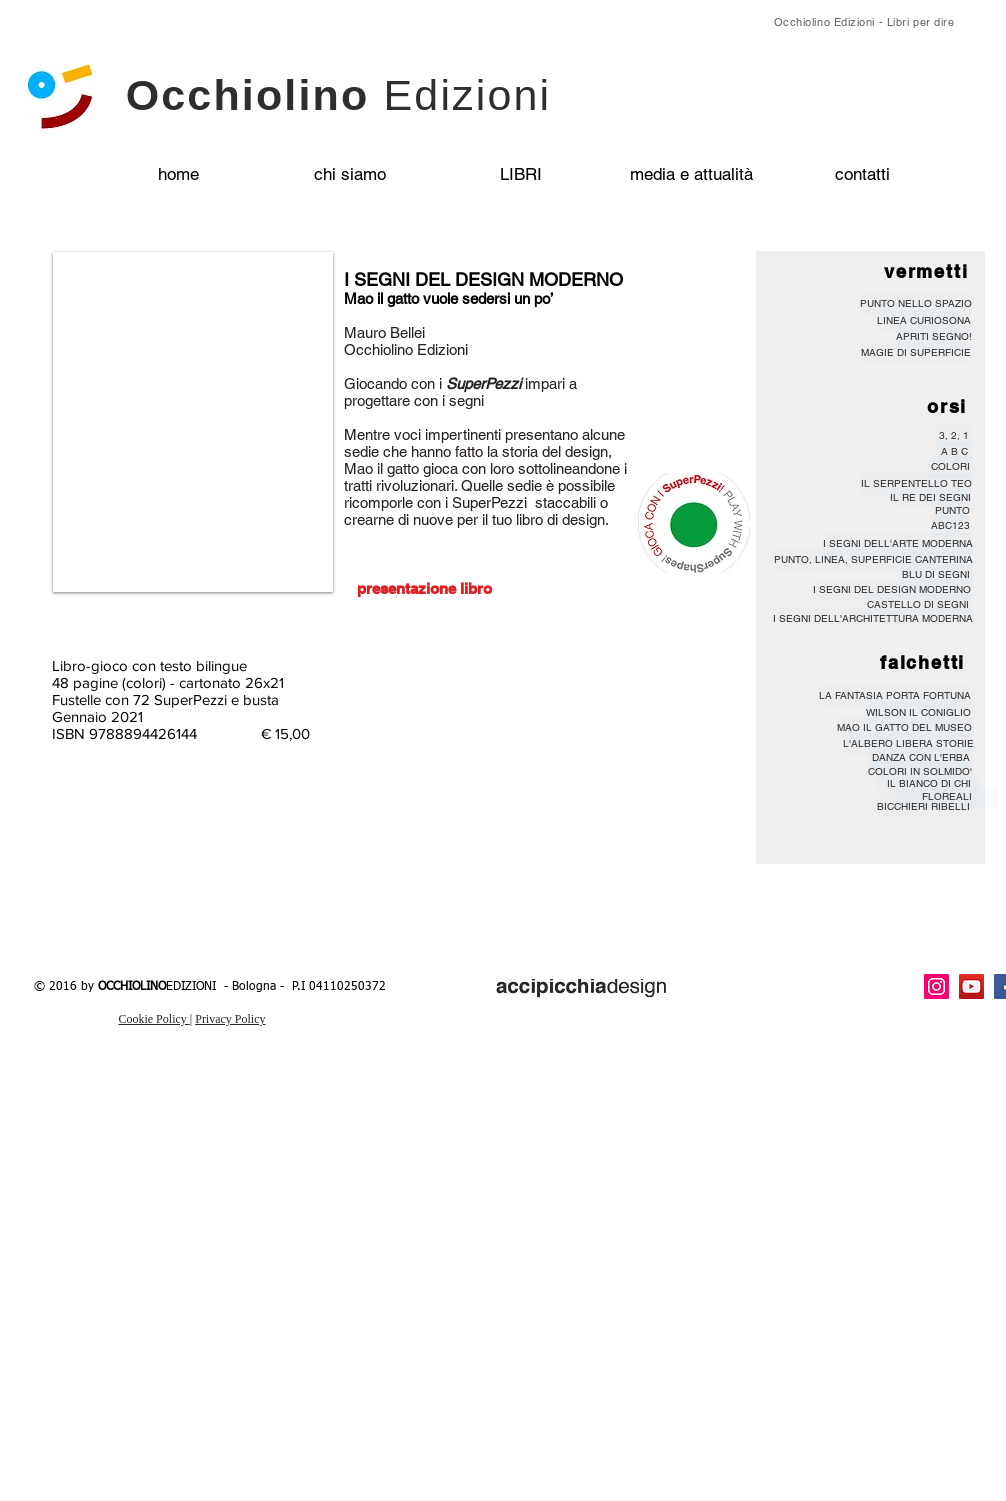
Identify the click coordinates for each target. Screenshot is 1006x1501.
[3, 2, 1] (954, 436)
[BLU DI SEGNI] (936, 575)
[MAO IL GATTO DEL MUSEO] (904, 728)
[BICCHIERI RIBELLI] (923, 807)
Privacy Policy (230, 1019)
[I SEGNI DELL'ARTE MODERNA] (898, 544)
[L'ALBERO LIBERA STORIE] (908, 744)
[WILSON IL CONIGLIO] (918, 713)
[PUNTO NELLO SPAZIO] (916, 304)
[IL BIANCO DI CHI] (928, 784)
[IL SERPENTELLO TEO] (916, 484)
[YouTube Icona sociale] (971, 986)
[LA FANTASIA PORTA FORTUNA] (894, 696)
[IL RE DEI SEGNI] (930, 498)
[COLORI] (950, 467)
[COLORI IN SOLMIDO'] (920, 772)
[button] (193, 422)
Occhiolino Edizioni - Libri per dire (864, 22)
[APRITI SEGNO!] (934, 337)
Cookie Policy (153, 1019)
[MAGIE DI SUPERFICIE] (916, 353)
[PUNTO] (952, 511)
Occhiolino (339, 95)
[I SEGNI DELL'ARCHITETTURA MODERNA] (873, 619)
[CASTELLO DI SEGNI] (918, 605)
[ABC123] (950, 526)
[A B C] (954, 452)
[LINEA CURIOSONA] (924, 321)
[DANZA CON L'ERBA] (920, 758)
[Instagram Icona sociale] (936, 986)
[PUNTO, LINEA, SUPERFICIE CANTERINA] (873, 560)
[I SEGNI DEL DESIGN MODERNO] (892, 590)
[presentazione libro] (424, 588)
